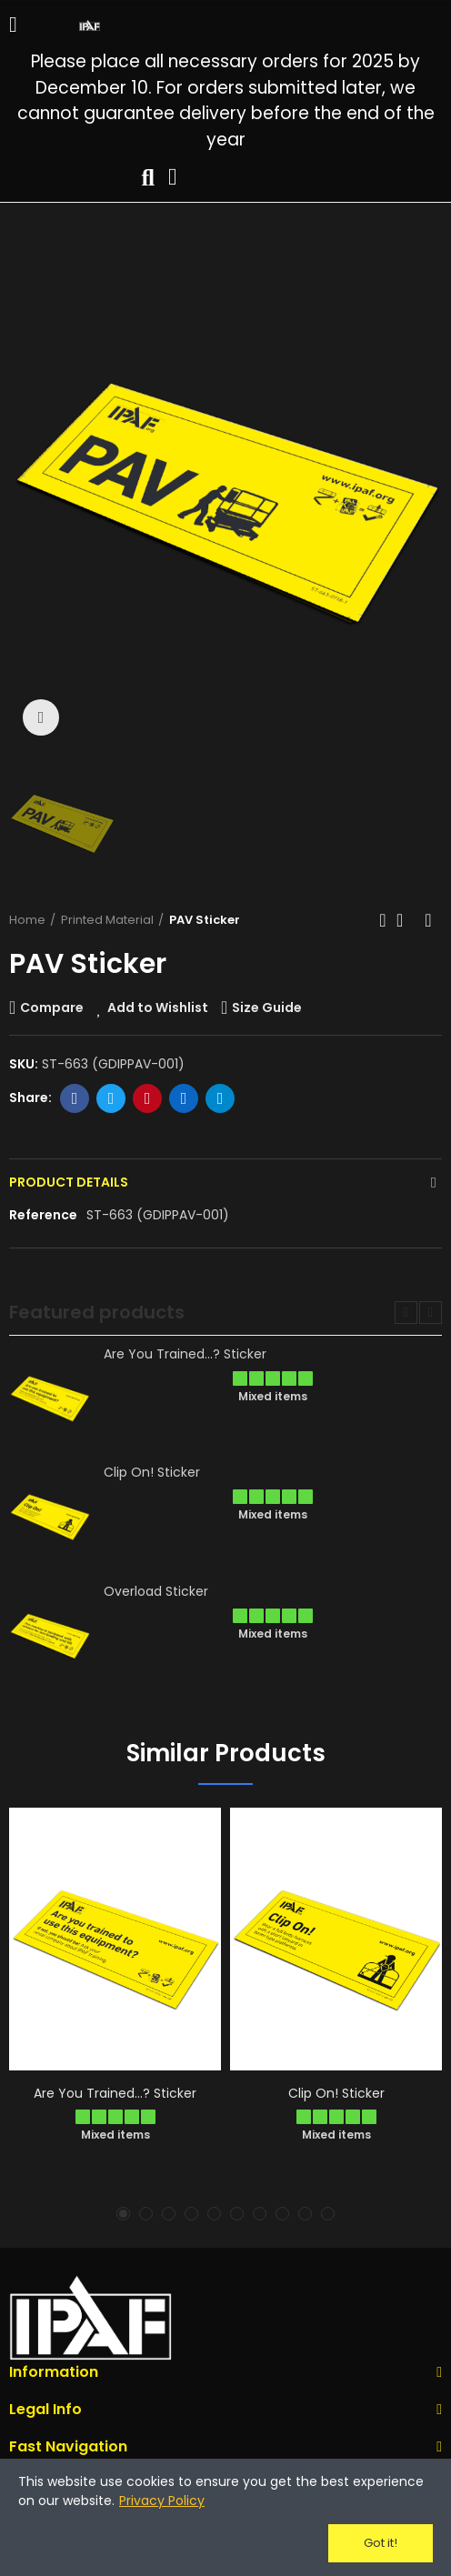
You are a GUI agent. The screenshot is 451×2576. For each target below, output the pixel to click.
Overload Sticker (156, 1591)
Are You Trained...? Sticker (185, 1354)
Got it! (380, 2542)
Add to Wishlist (157, 1007)
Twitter (111, 1098)
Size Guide (267, 1007)
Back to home (405, 920)
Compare (52, 1007)
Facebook (75, 1098)
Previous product (382, 920)
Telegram (220, 1098)
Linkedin (184, 1098)
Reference (43, 1215)
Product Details (68, 1182)
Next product (428, 920)
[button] (406, 1312)
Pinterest (148, 1098)
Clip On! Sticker (152, 1472)
